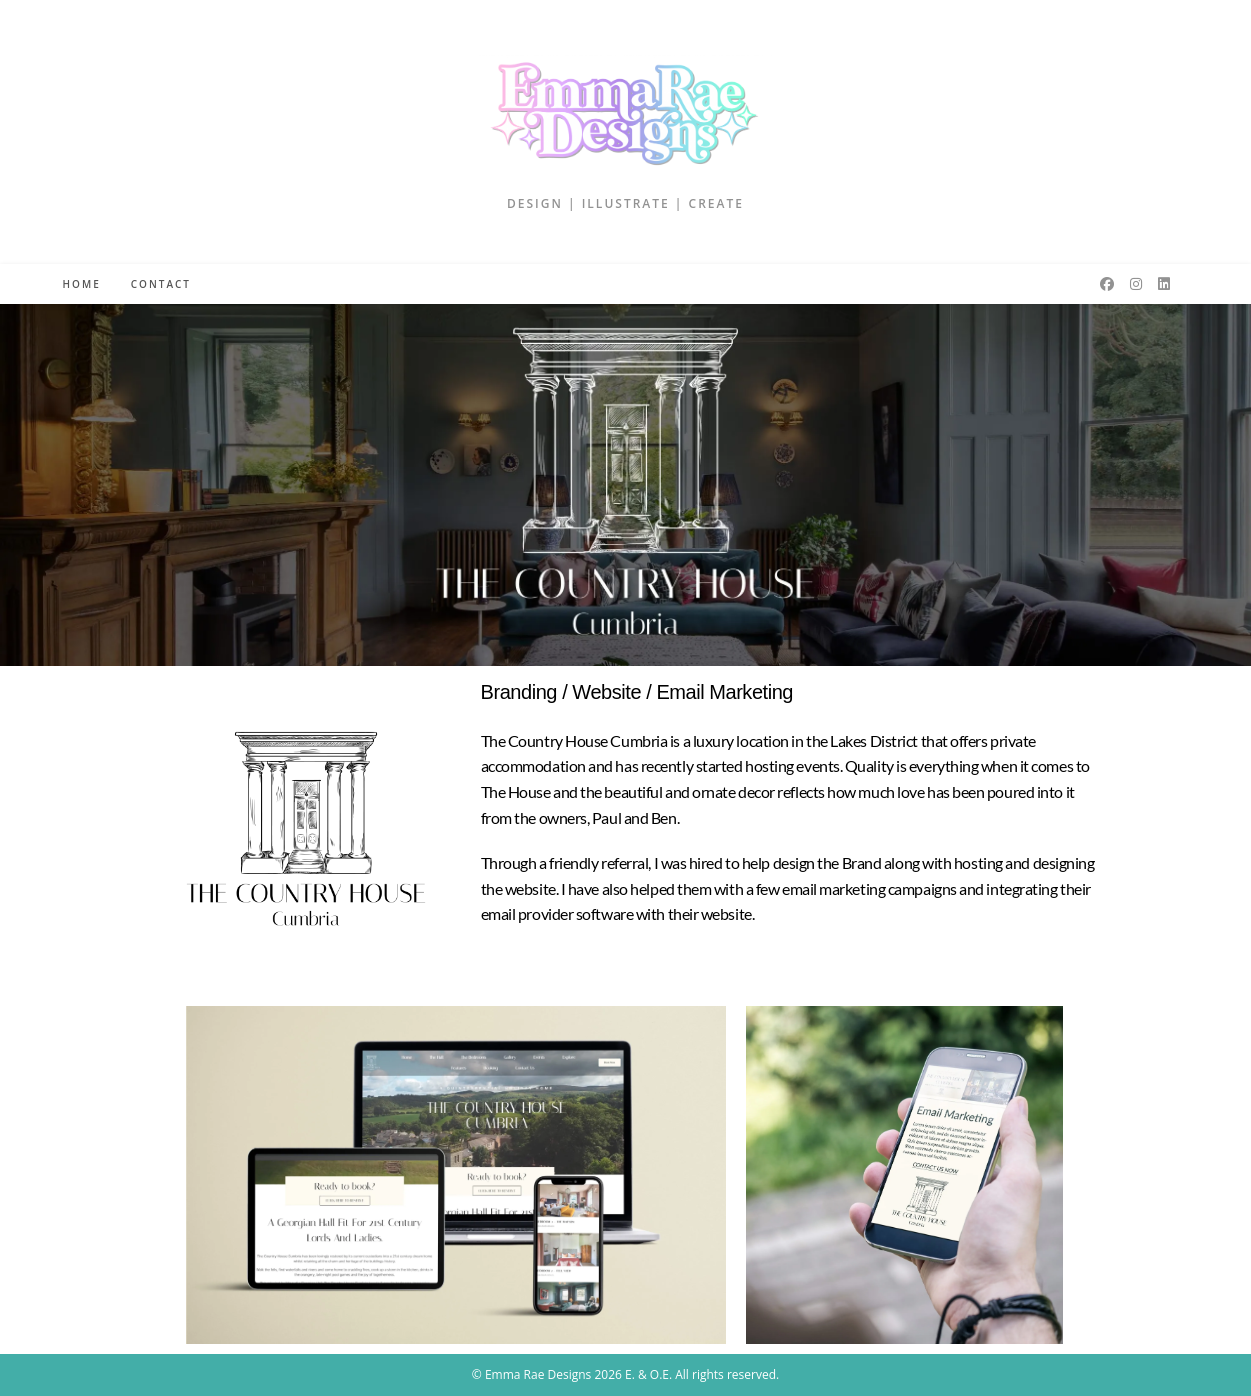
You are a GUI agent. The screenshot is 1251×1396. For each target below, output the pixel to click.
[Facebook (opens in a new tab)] (1107, 284)
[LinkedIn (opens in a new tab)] (1164, 284)
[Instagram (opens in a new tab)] (1136, 284)
